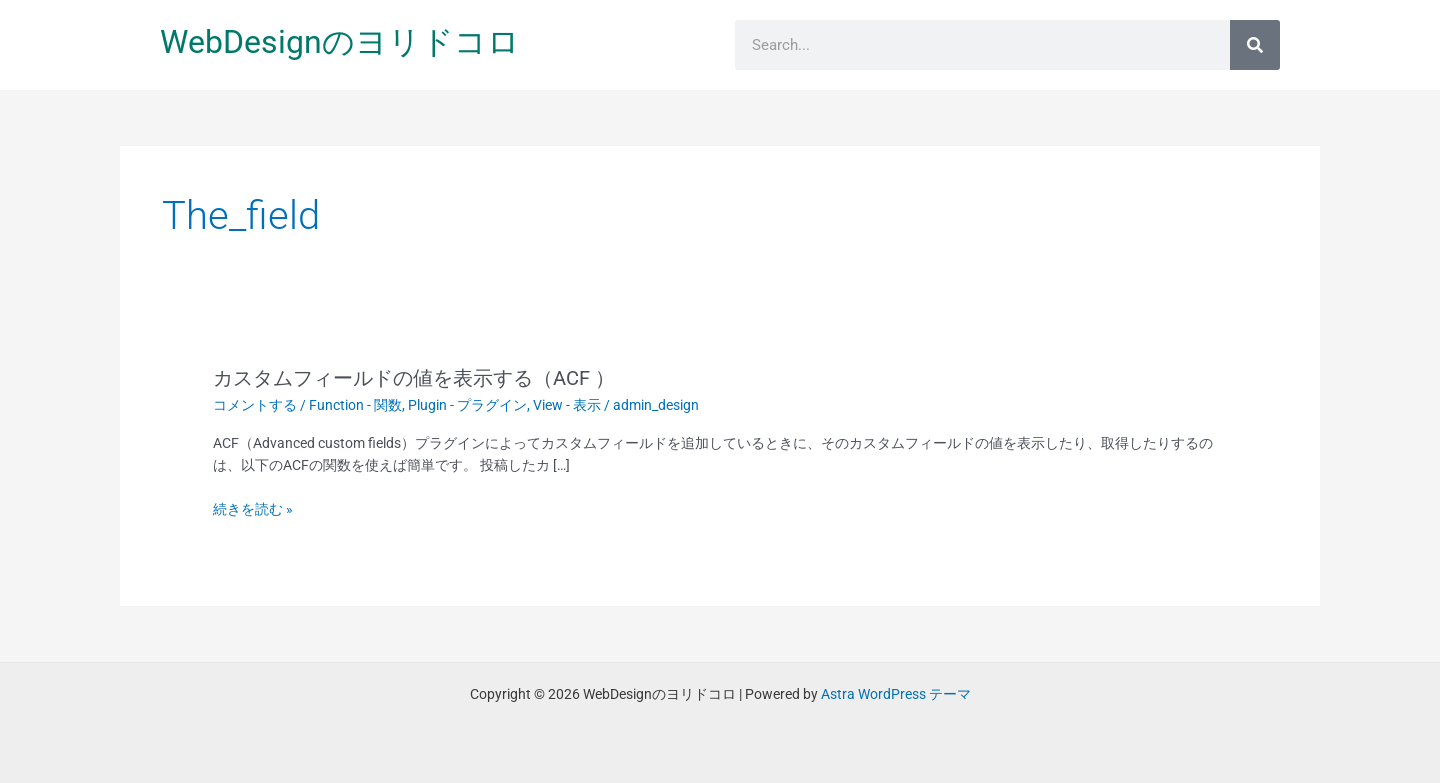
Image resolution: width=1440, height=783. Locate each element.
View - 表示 (567, 405)
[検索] (1255, 45)
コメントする (255, 405)
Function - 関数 (355, 405)
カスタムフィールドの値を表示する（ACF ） (414, 378)
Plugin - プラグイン (467, 405)
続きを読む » (253, 509)
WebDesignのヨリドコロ (340, 42)
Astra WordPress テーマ (896, 694)
